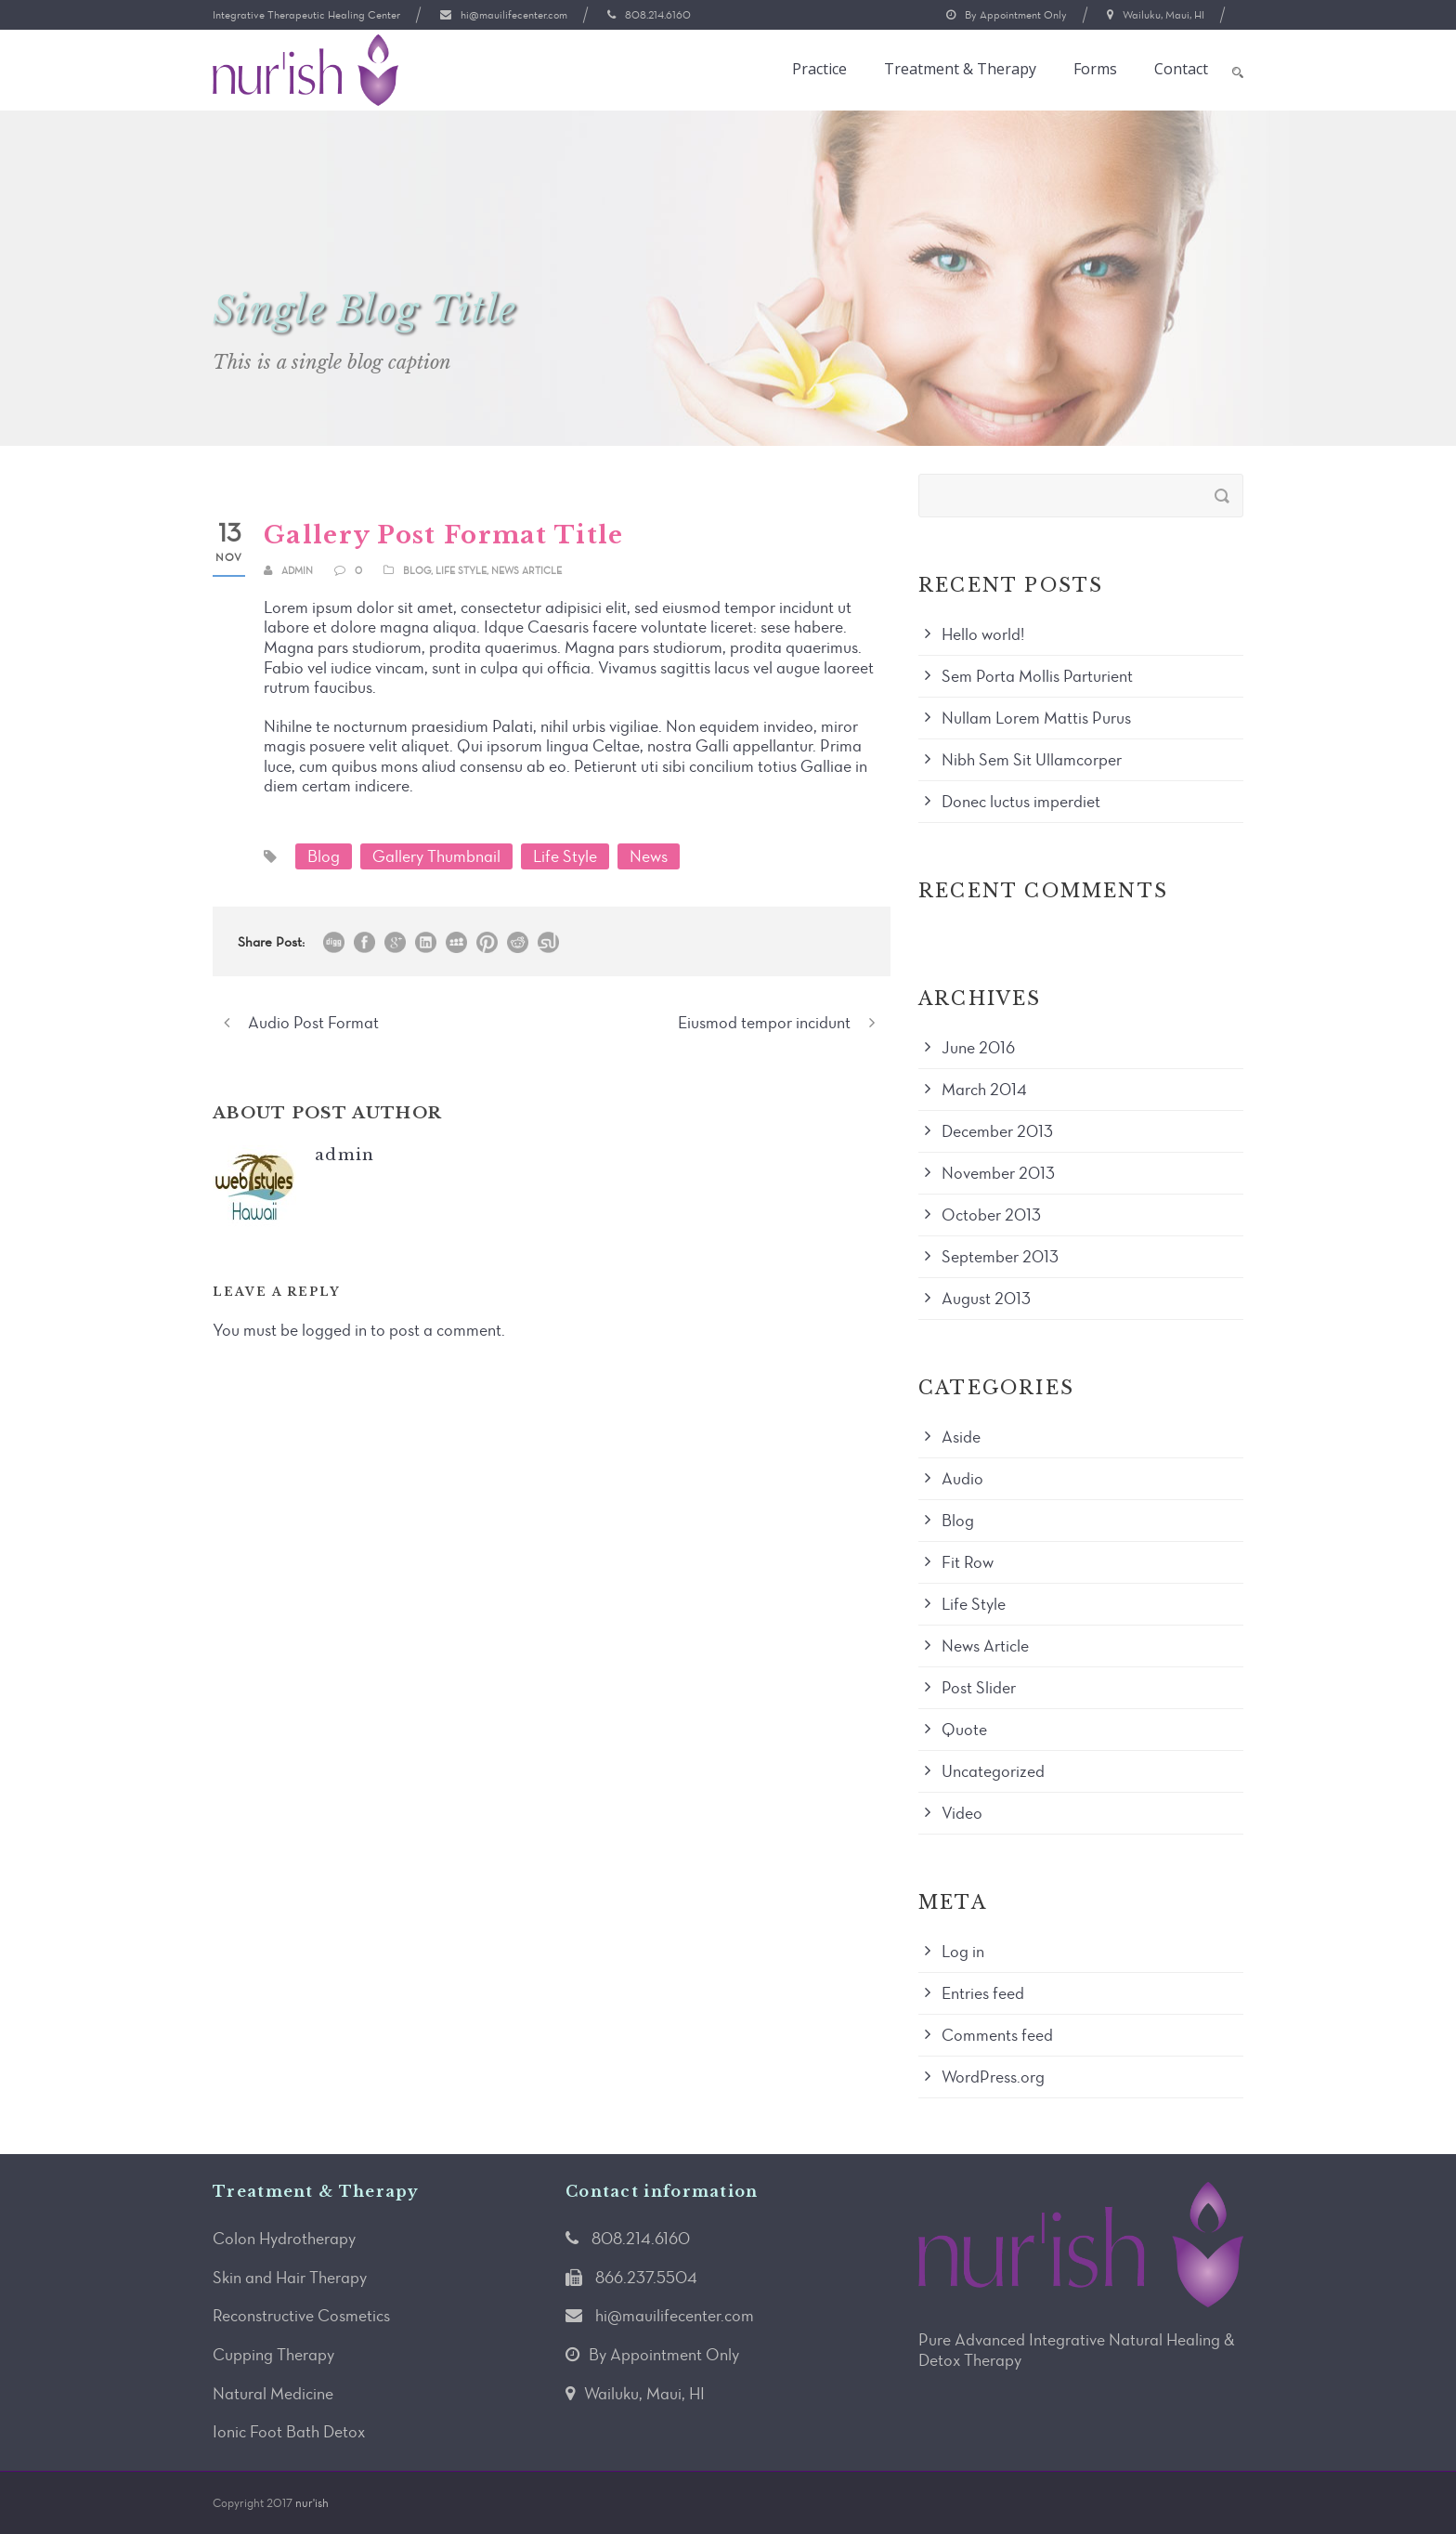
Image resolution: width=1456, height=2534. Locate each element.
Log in (963, 1951)
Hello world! (983, 634)
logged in (334, 1330)
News (649, 856)
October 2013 (991, 1215)
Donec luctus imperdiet (1021, 801)
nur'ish (312, 2503)
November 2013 (998, 1173)
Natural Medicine (273, 2394)
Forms (1095, 69)
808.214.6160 (658, 14)
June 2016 (978, 1048)
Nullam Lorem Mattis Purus (1036, 718)
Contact (1181, 69)
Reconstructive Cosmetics (301, 2315)
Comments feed (997, 2035)
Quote (964, 1729)
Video (962, 1813)
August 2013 (986, 1298)
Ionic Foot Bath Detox (289, 2432)
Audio (962, 1479)
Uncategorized (993, 1771)
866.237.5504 (646, 2277)
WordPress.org (993, 2077)
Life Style (461, 571)
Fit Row (968, 1562)
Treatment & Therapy (960, 69)
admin (297, 571)
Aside (961, 1437)
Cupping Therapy (273, 2355)
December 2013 (997, 1131)
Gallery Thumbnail (436, 856)
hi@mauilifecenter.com (514, 14)
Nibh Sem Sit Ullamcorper (1032, 760)
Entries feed (983, 1993)
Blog (417, 571)
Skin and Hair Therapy (290, 2277)
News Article (526, 571)
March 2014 (984, 1089)
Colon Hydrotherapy (284, 2238)
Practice (819, 69)
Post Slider (979, 1688)
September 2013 (1000, 1257)
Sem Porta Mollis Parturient (1037, 676)
